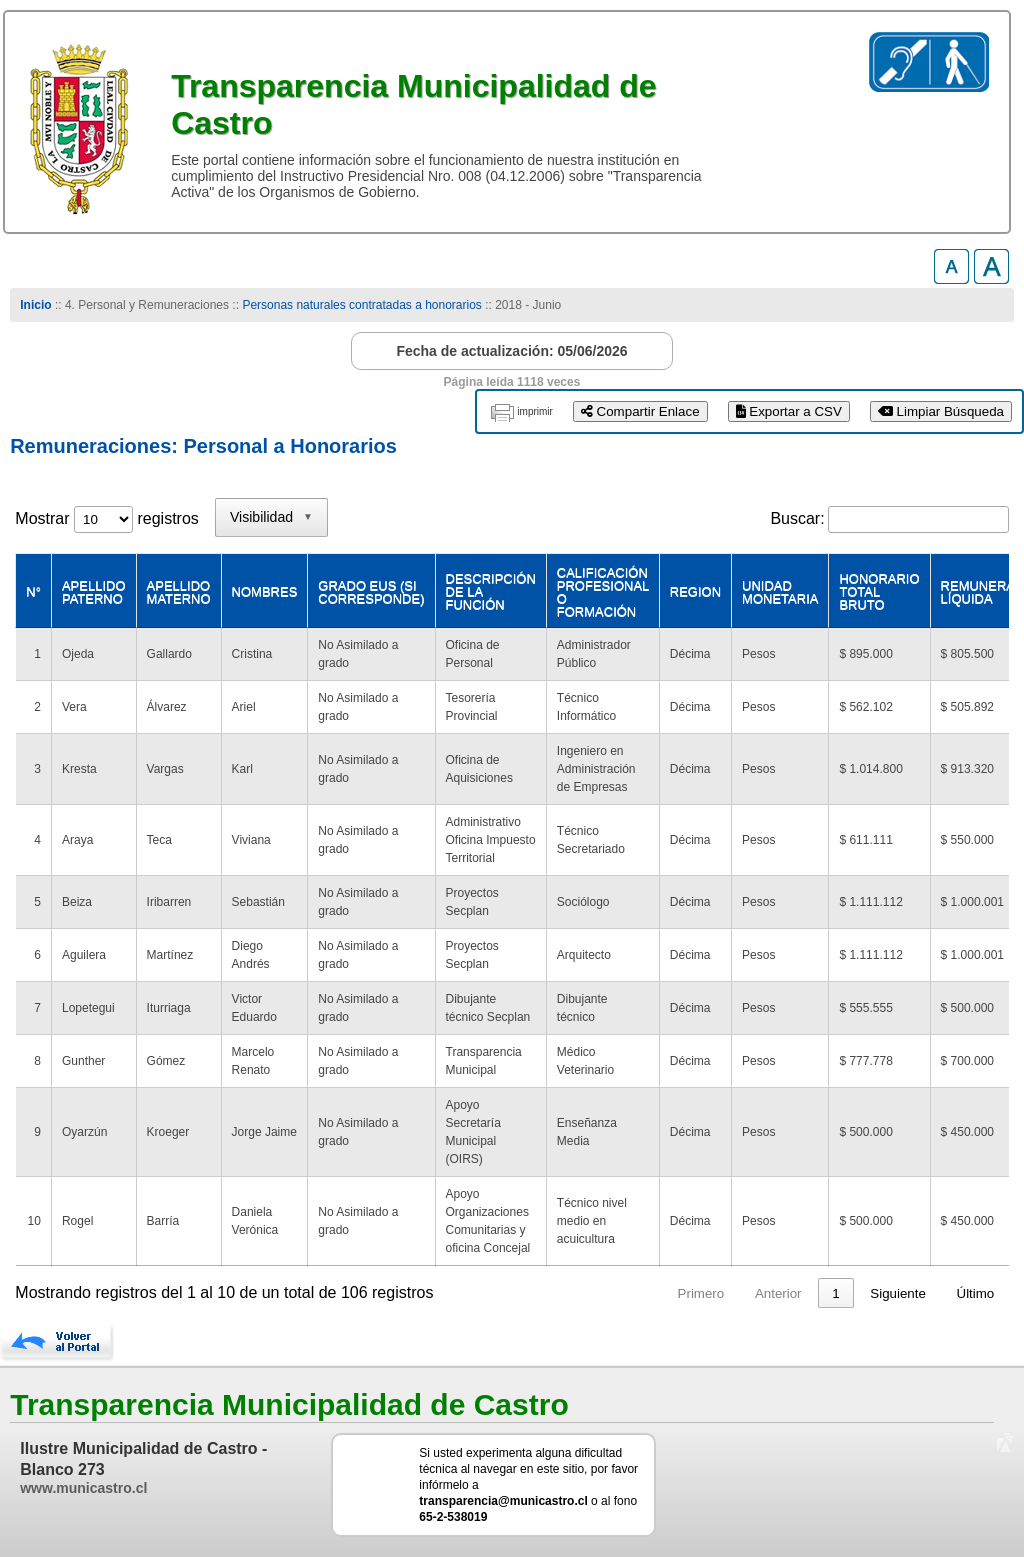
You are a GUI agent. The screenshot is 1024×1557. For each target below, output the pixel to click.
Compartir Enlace (640, 411)
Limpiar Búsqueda (941, 411)
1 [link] (666, 1293)
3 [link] (742, 1293)
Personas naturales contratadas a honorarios (361, 305)
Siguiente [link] (898, 1293)
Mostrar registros (106, 518)
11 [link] (832, 1293)
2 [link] (704, 1293)
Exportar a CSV (789, 411)
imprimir (535, 411)
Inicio (35, 305)
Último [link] (976, 1293)
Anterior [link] (608, 1293)
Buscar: (797, 518)
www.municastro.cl (83, 1488)
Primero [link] (531, 1293)
